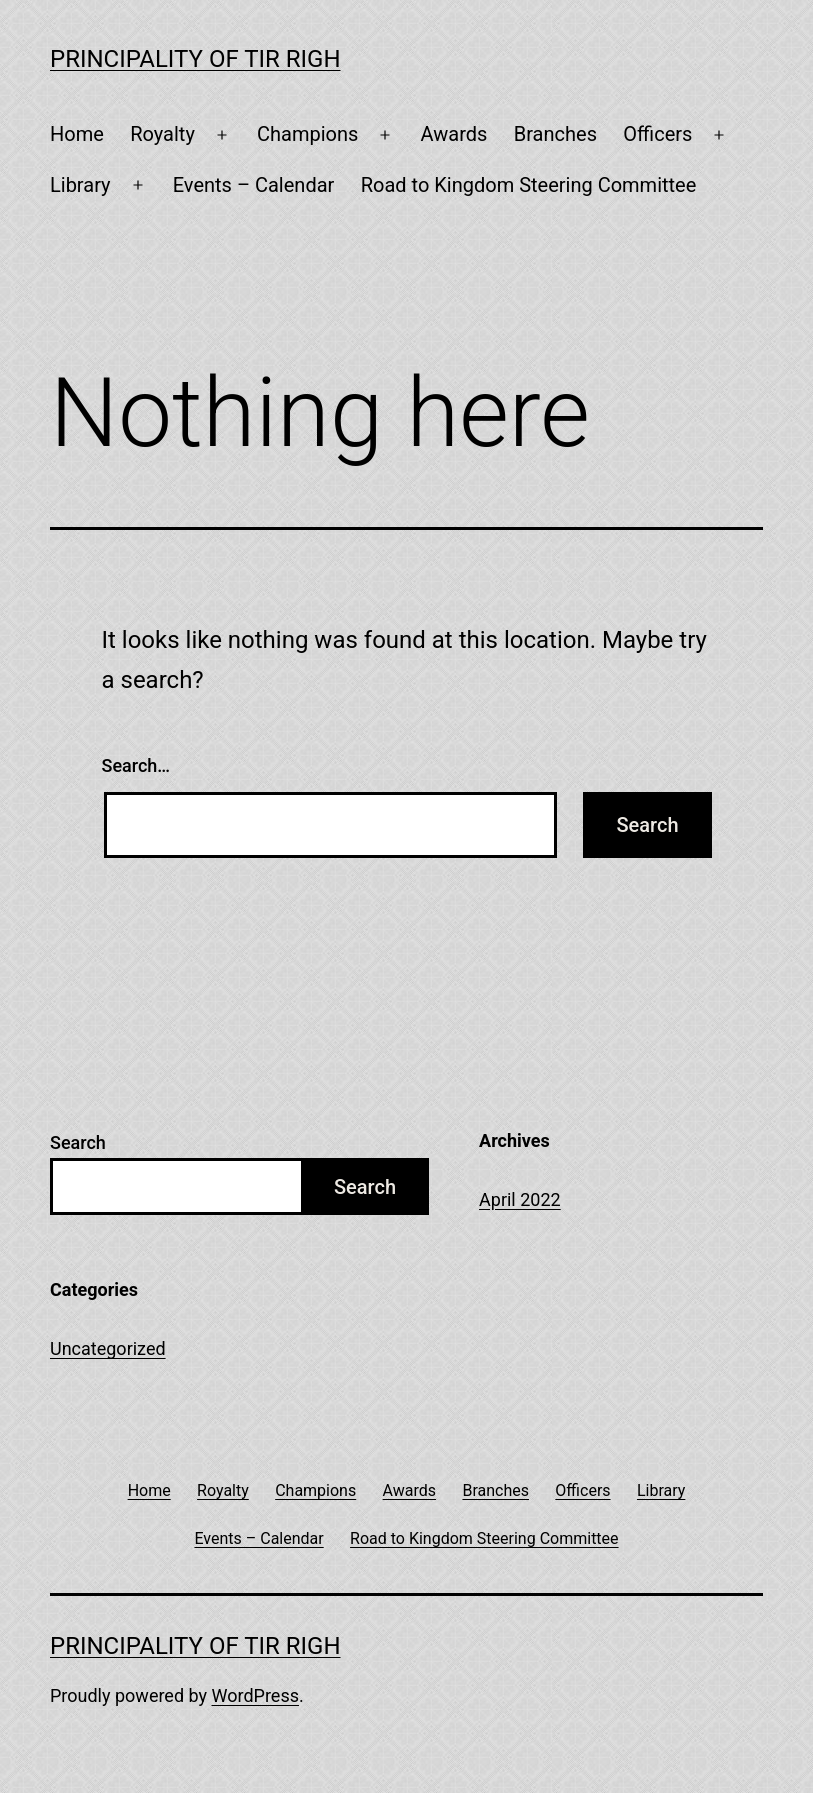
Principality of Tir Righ (195, 59)
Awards (454, 134)
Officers (657, 134)
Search (78, 1142)
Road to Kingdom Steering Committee (529, 185)
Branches (555, 134)
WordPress (255, 1695)
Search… (136, 765)
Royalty (162, 134)
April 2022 (520, 1199)
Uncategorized (108, 1348)
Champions (307, 134)
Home (77, 134)
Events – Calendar (254, 185)
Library (80, 185)
